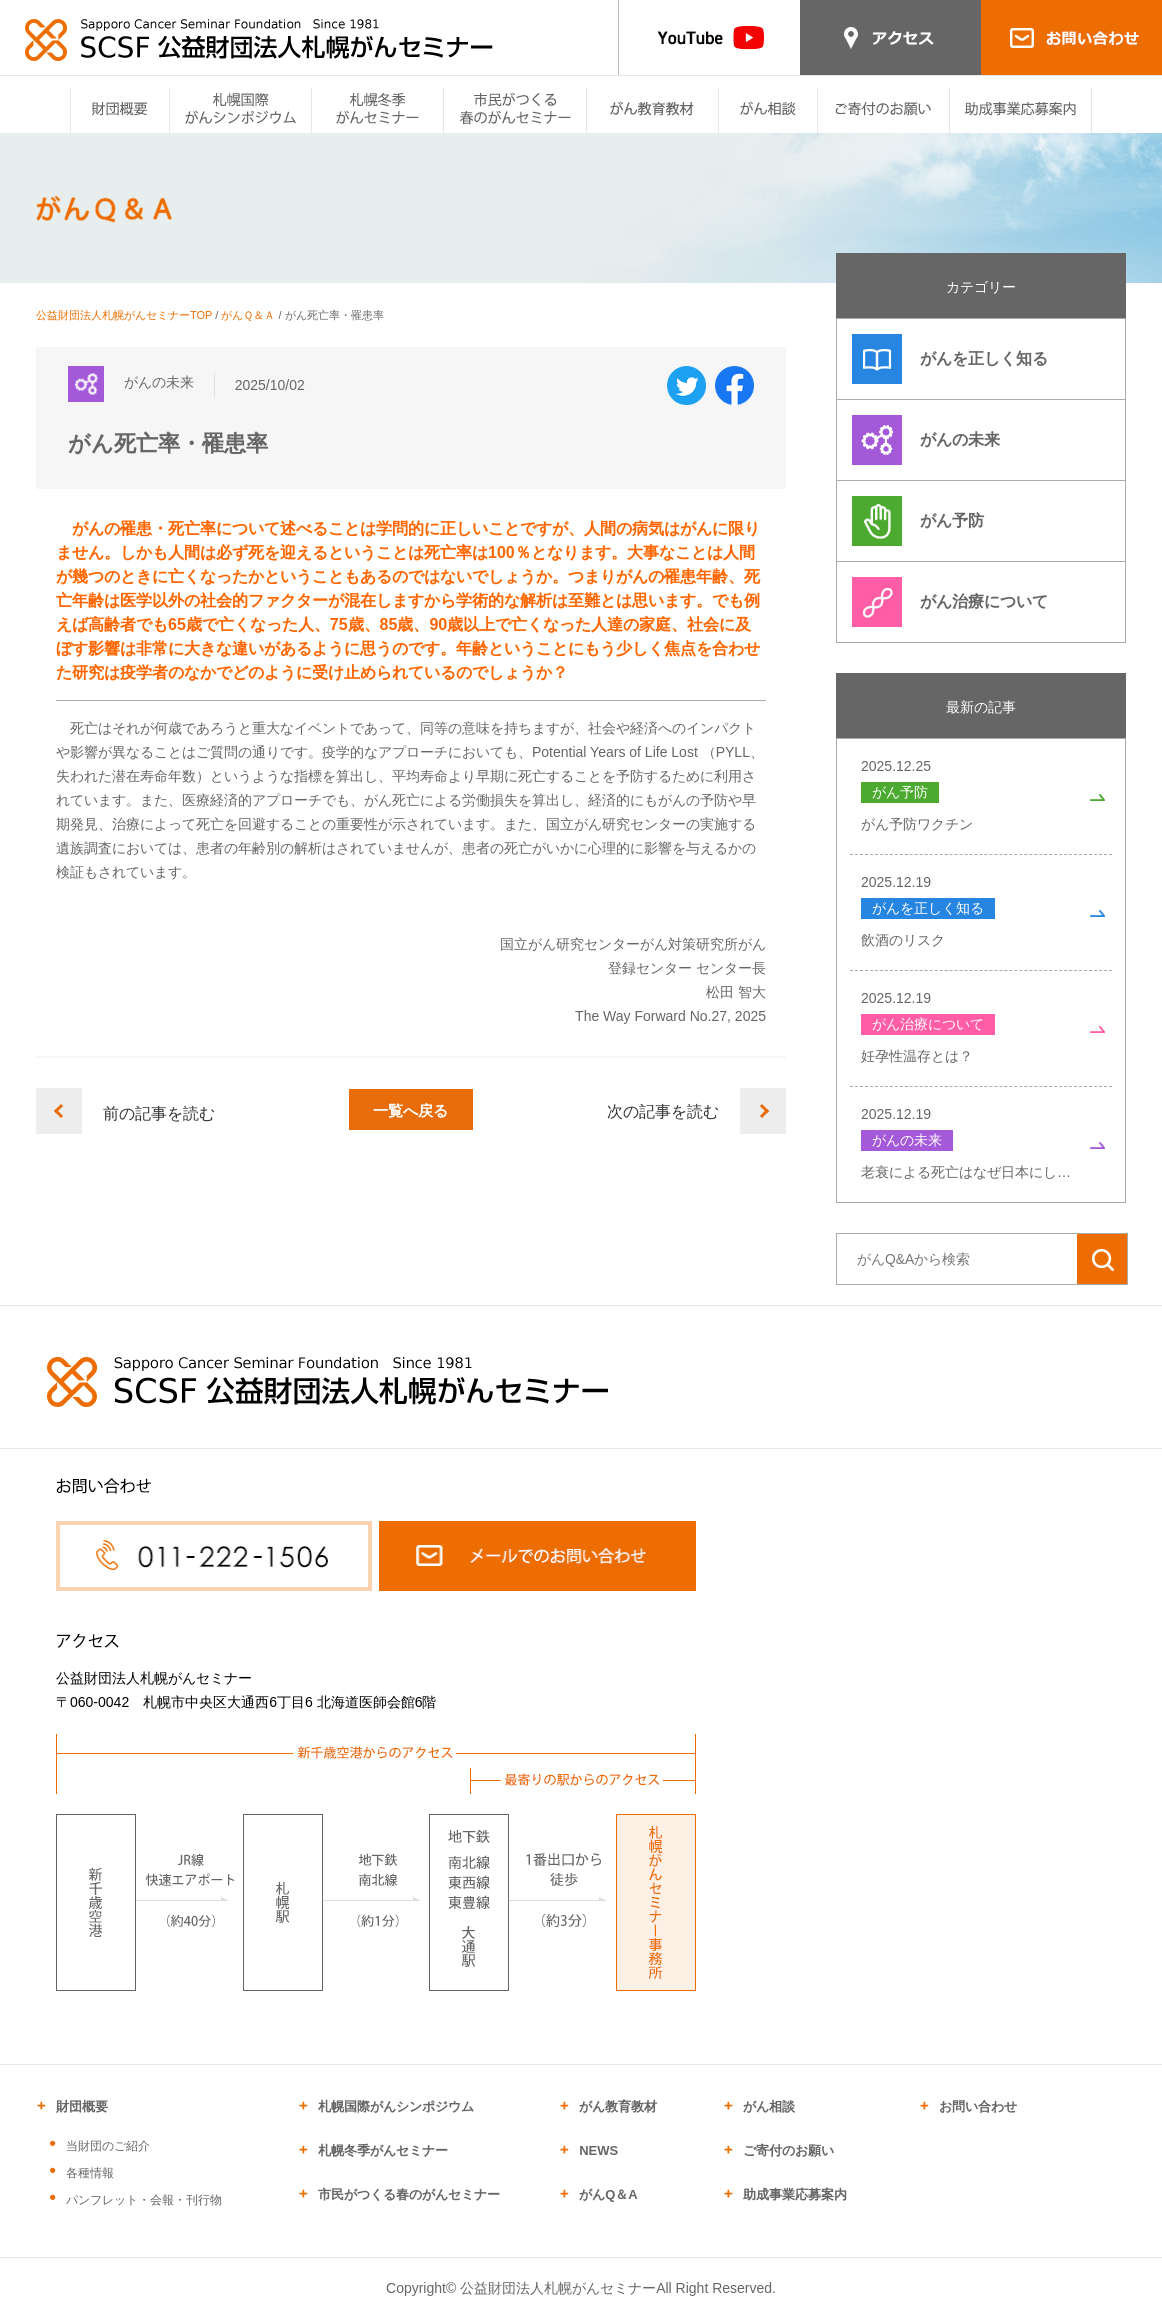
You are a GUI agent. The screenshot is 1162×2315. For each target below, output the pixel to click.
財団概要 (82, 2106)
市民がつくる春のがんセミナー (409, 2194)
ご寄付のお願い (788, 2150)
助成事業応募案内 (795, 2194)
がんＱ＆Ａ (248, 315)
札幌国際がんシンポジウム (396, 2106)
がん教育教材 (618, 2106)
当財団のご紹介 (108, 2146)
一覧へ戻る (411, 1114)
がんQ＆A (608, 2194)
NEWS (598, 2150)
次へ (763, 1114)
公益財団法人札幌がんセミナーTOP (124, 315)
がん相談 (769, 2106)
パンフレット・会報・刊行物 (144, 2200)
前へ (59, 1114)
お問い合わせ (978, 2106)
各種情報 (90, 2173)
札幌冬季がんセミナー (383, 2150)
